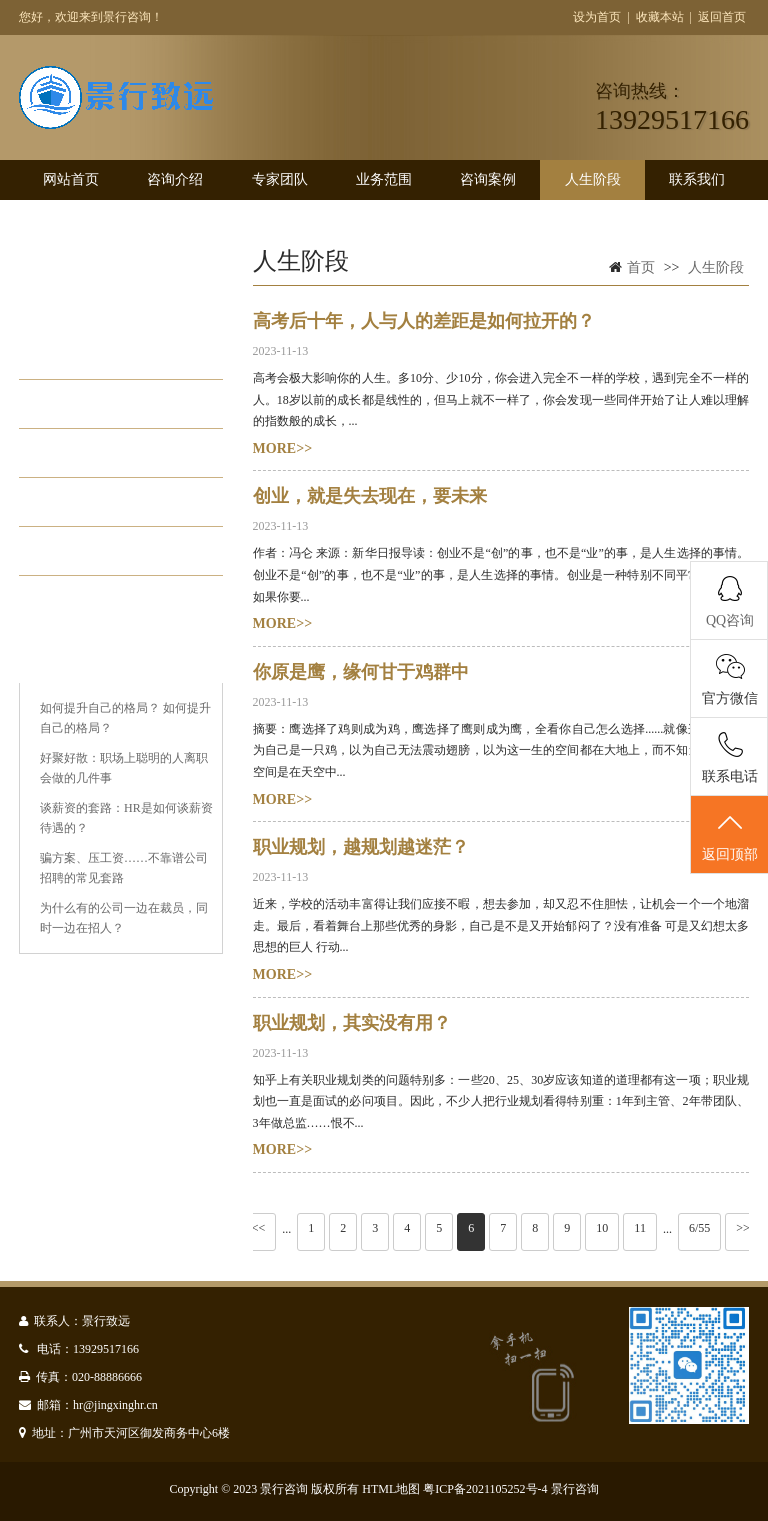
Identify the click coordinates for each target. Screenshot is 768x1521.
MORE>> (283, 448)
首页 (641, 267)
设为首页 (597, 17)
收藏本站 (660, 17)
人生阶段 (593, 179)
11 (640, 1228)
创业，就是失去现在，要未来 (370, 496)
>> (743, 1228)
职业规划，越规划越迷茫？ (361, 847)
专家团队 (280, 179)
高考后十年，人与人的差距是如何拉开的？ (424, 321)
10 (602, 1228)
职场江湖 (95, 502)
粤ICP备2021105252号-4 (485, 1489)
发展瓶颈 (95, 551)
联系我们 (697, 179)
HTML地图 (391, 1489)
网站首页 (71, 179)
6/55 (699, 1228)
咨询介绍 (175, 179)
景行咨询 (575, 1489)
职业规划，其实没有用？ (352, 1023)
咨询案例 (488, 179)
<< (259, 1228)
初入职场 (95, 404)
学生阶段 (95, 355)
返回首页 (722, 17)
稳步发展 (95, 453)
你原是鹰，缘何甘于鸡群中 (361, 672)
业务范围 (384, 179)
